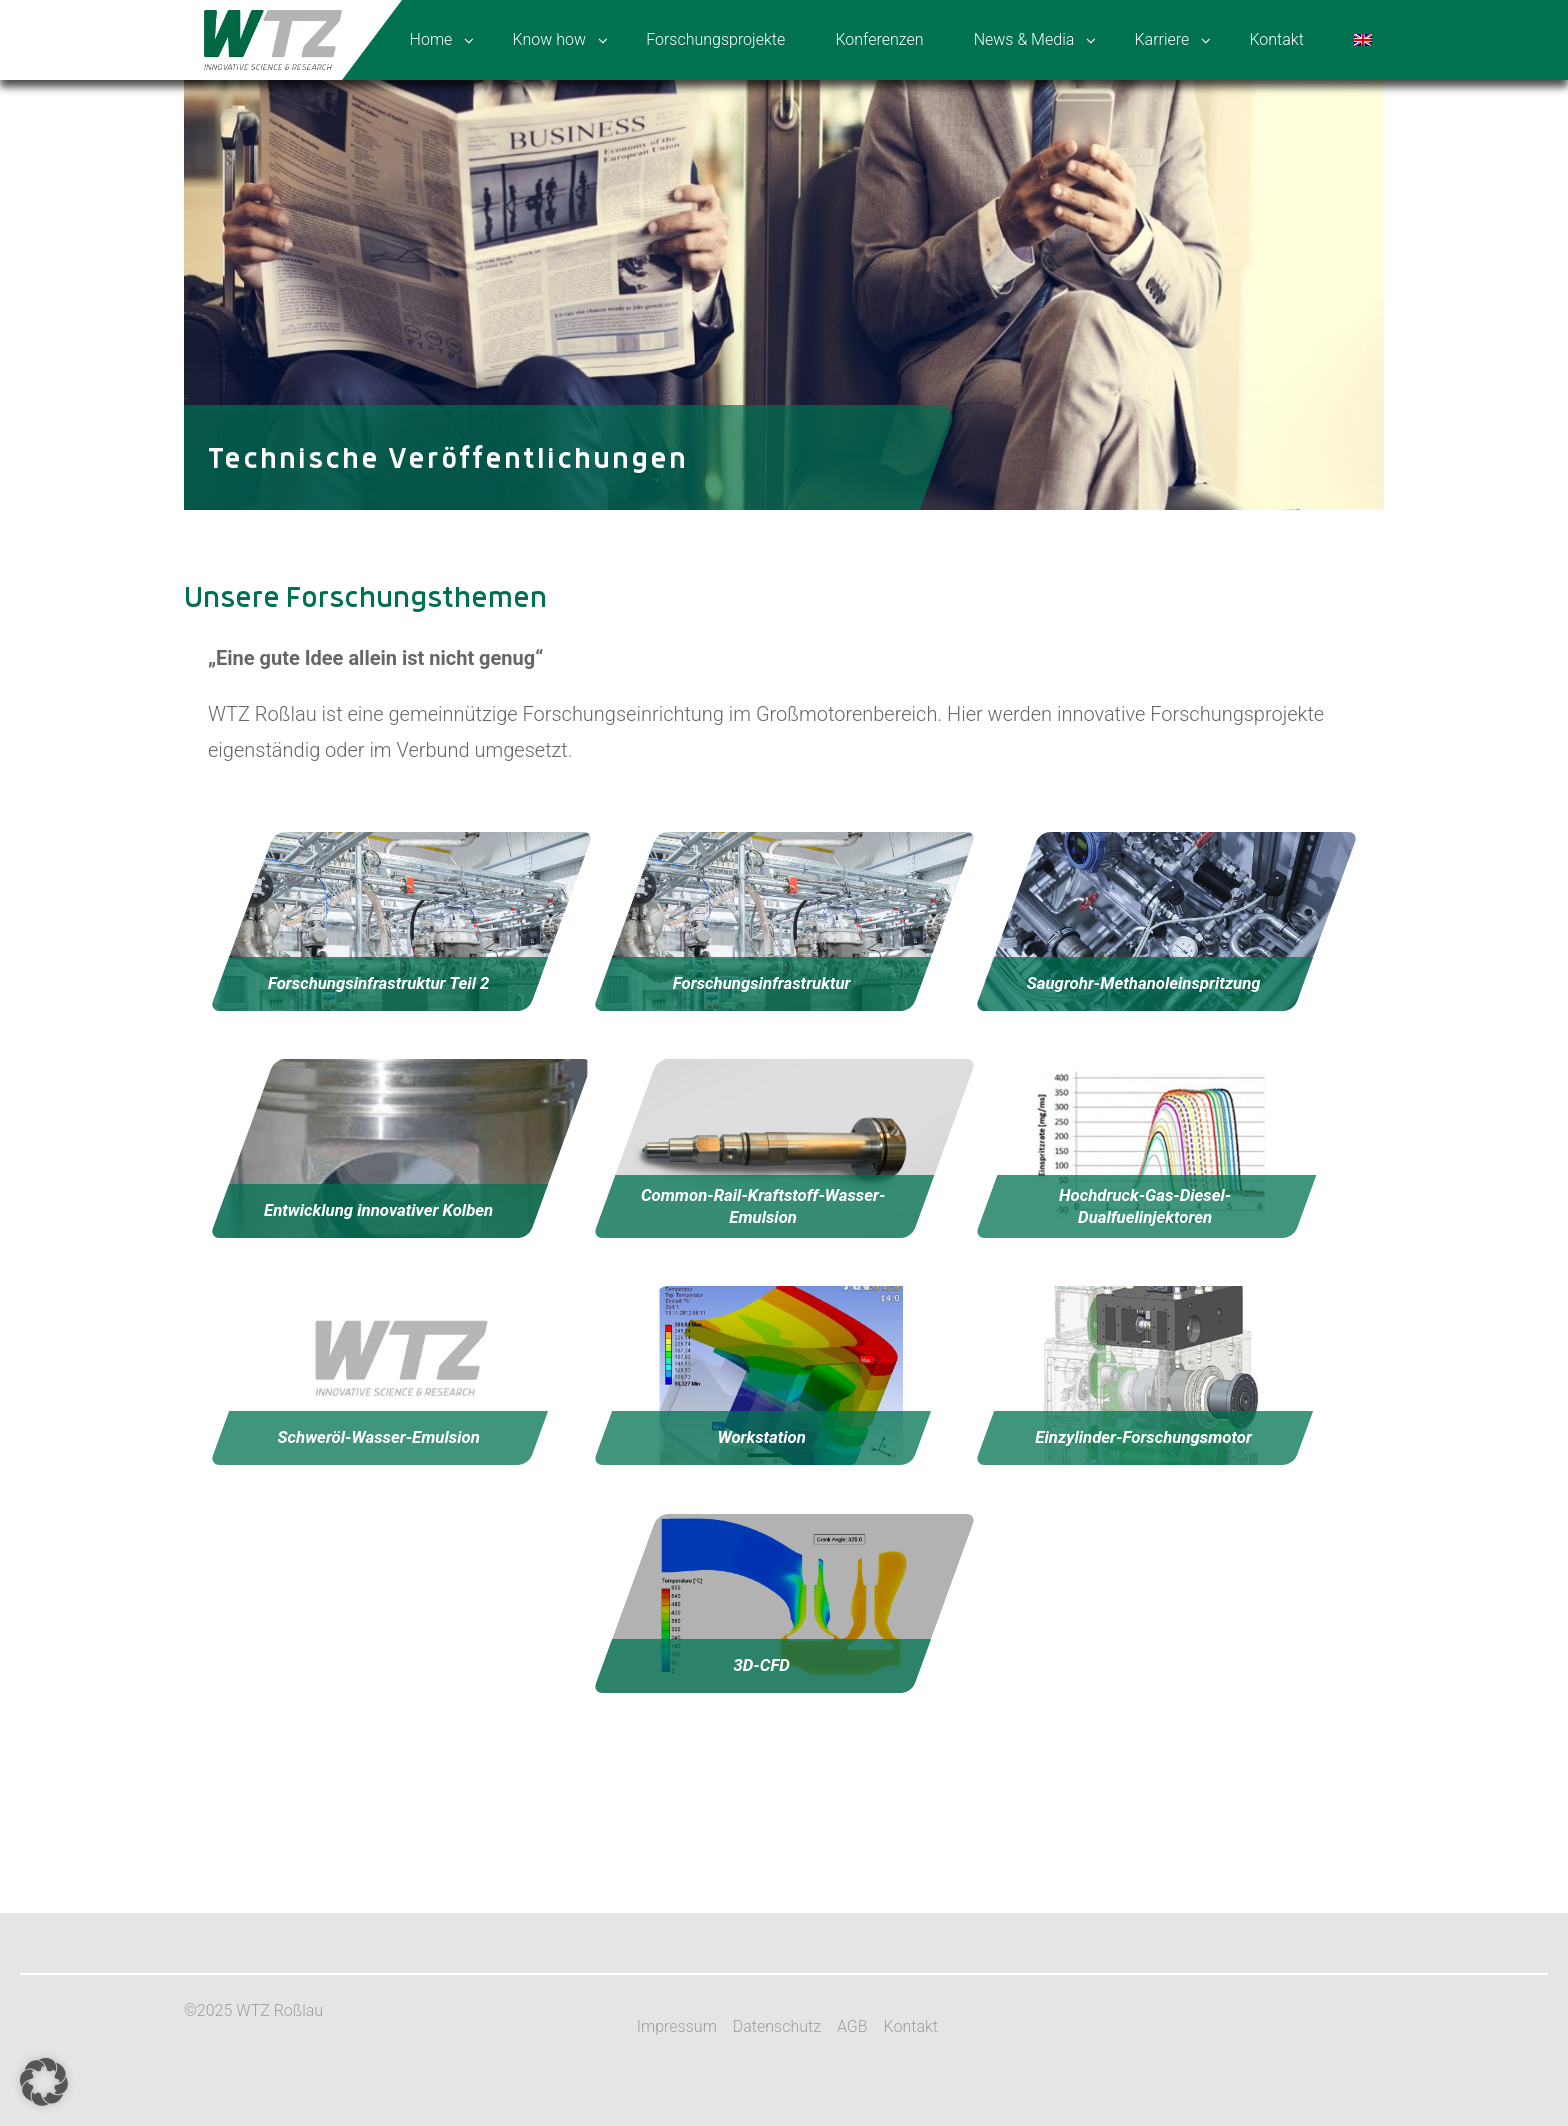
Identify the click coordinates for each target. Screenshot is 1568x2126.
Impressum (677, 2026)
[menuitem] (1365, 40)
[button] (44, 2082)
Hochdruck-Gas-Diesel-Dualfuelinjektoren (1145, 1206)
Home (431, 39)
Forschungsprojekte (715, 39)
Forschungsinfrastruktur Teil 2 (379, 983)
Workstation (761, 1438)
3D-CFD (761, 1665)
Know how (549, 39)
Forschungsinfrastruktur (761, 983)
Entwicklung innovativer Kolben (378, 1211)
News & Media (1024, 39)
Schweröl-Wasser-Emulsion (378, 1438)
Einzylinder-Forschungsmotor (1143, 1438)
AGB (852, 2026)
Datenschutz (777, 2026)
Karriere (1161, 39)
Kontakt (1276, 39)
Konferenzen (879, 39)
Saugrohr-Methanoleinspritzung (1144, 983)
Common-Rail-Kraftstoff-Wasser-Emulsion (763, 1206)
